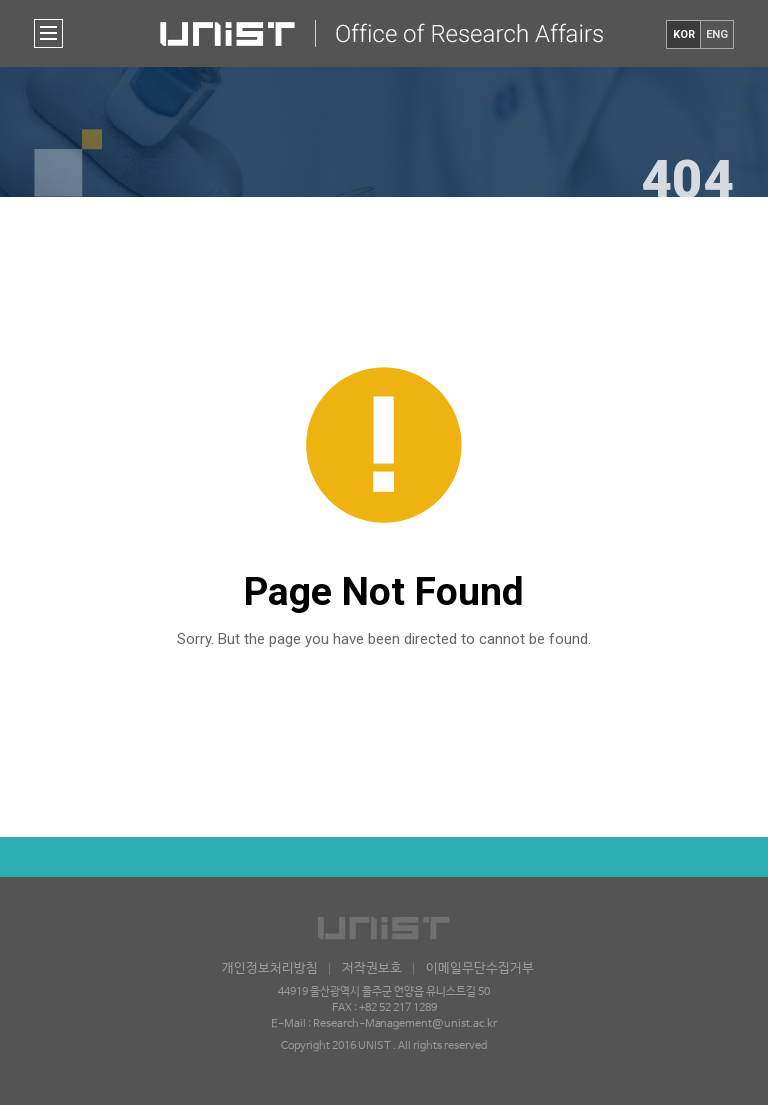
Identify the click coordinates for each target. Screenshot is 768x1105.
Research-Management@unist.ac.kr (405, 1024)
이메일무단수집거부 (480, 968)
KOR (684, 34)
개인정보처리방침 (270, 968)
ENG (717, 34)
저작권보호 (372, 968)
